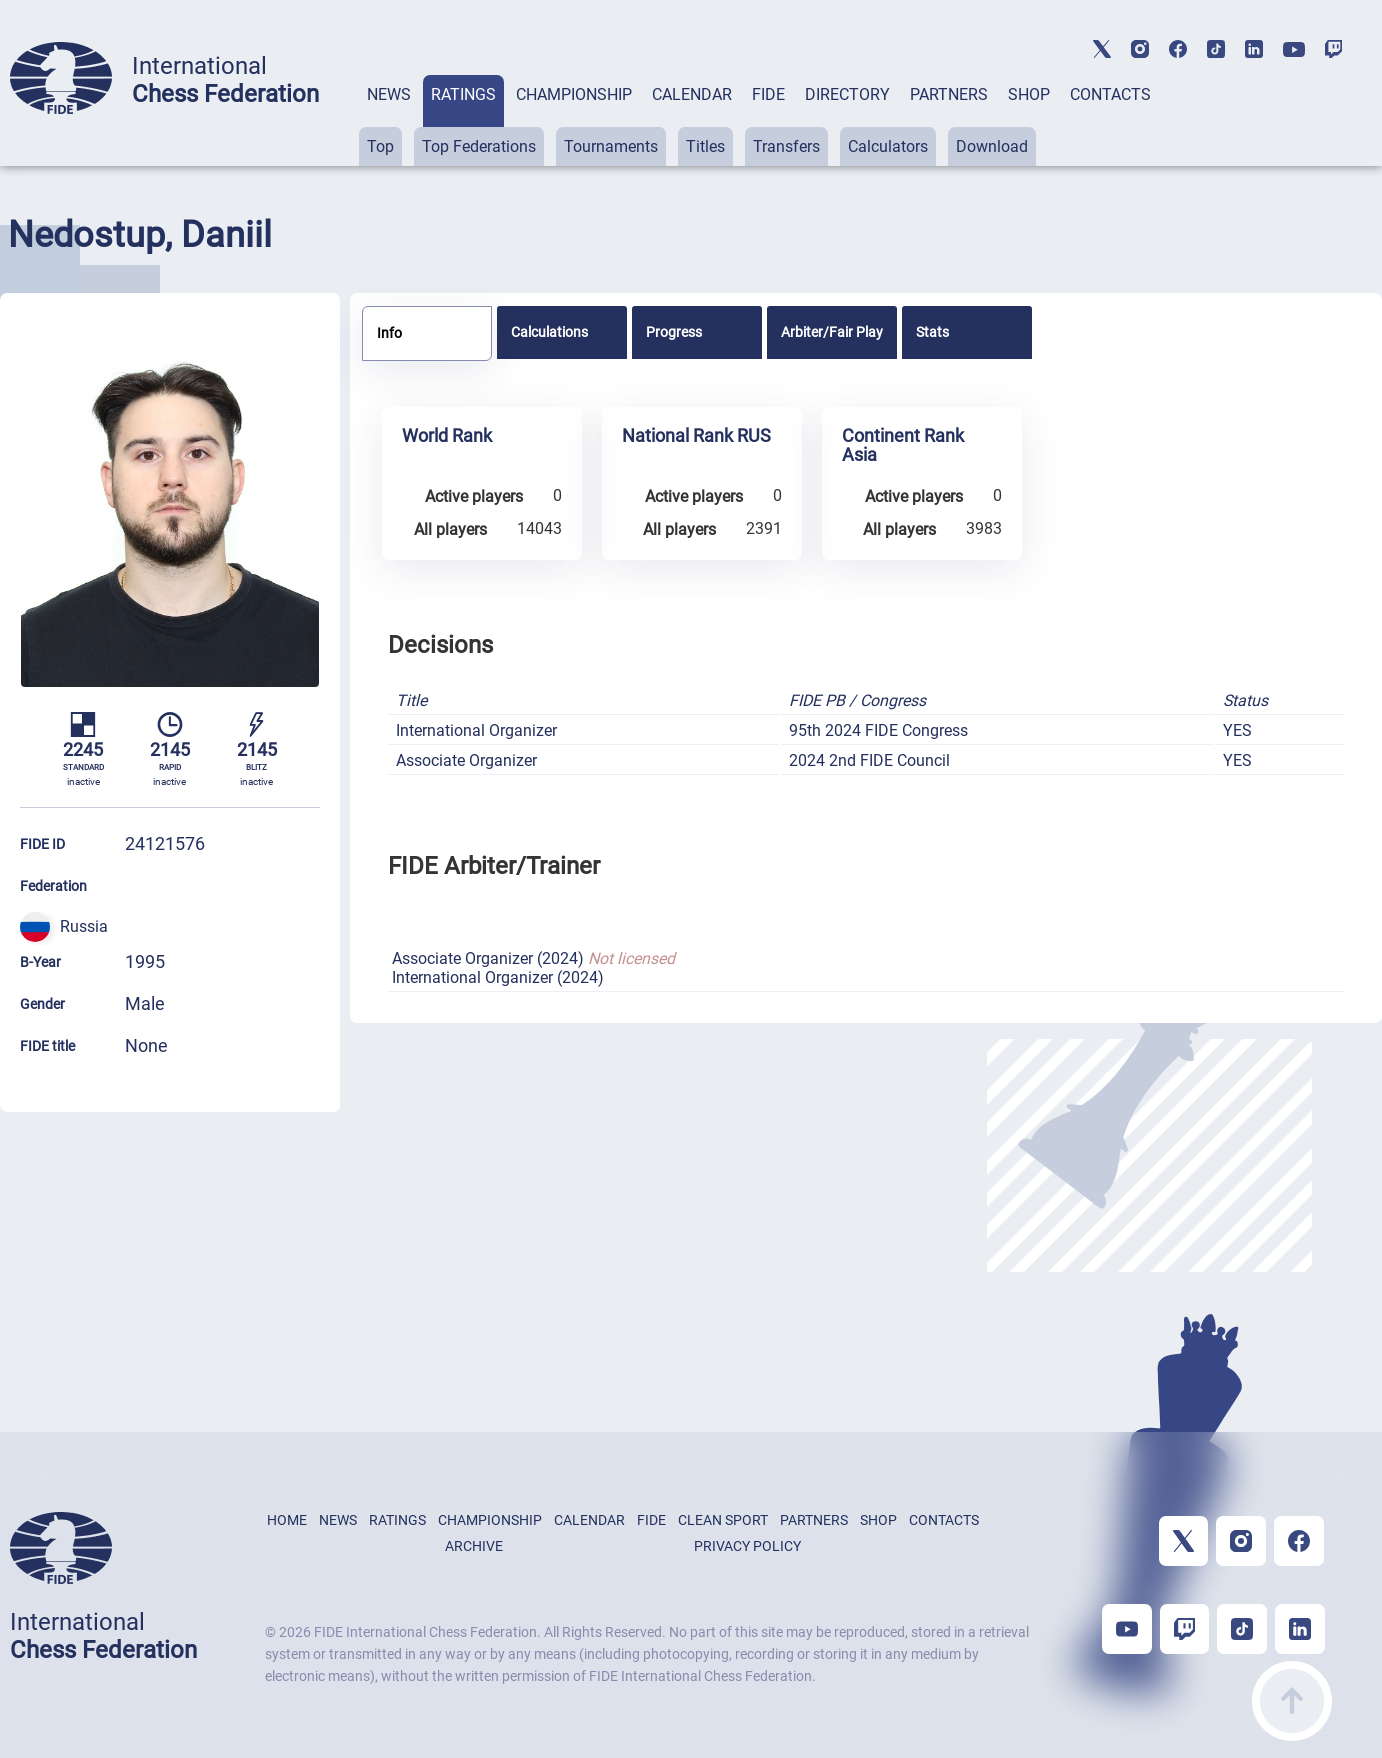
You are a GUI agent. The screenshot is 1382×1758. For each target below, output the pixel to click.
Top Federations (479, 146)
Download (992, 146)
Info (389, 333)
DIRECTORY (847, 94)
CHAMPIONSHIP (574, 94)
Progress (674, 332)
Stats (932, 332)
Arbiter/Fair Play (832, 332)
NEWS (389, 94)
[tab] (389, 120)
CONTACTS (1110, 94)
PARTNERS (949, 94)
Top (380, 146)
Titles (705, 146)
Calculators (888, 146)
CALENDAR (692, 94)
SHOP (1029, 94)
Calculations (549, 332)
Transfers (786, 146)
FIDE (768, 94)
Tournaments (611, 146)
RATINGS (463, 94)
